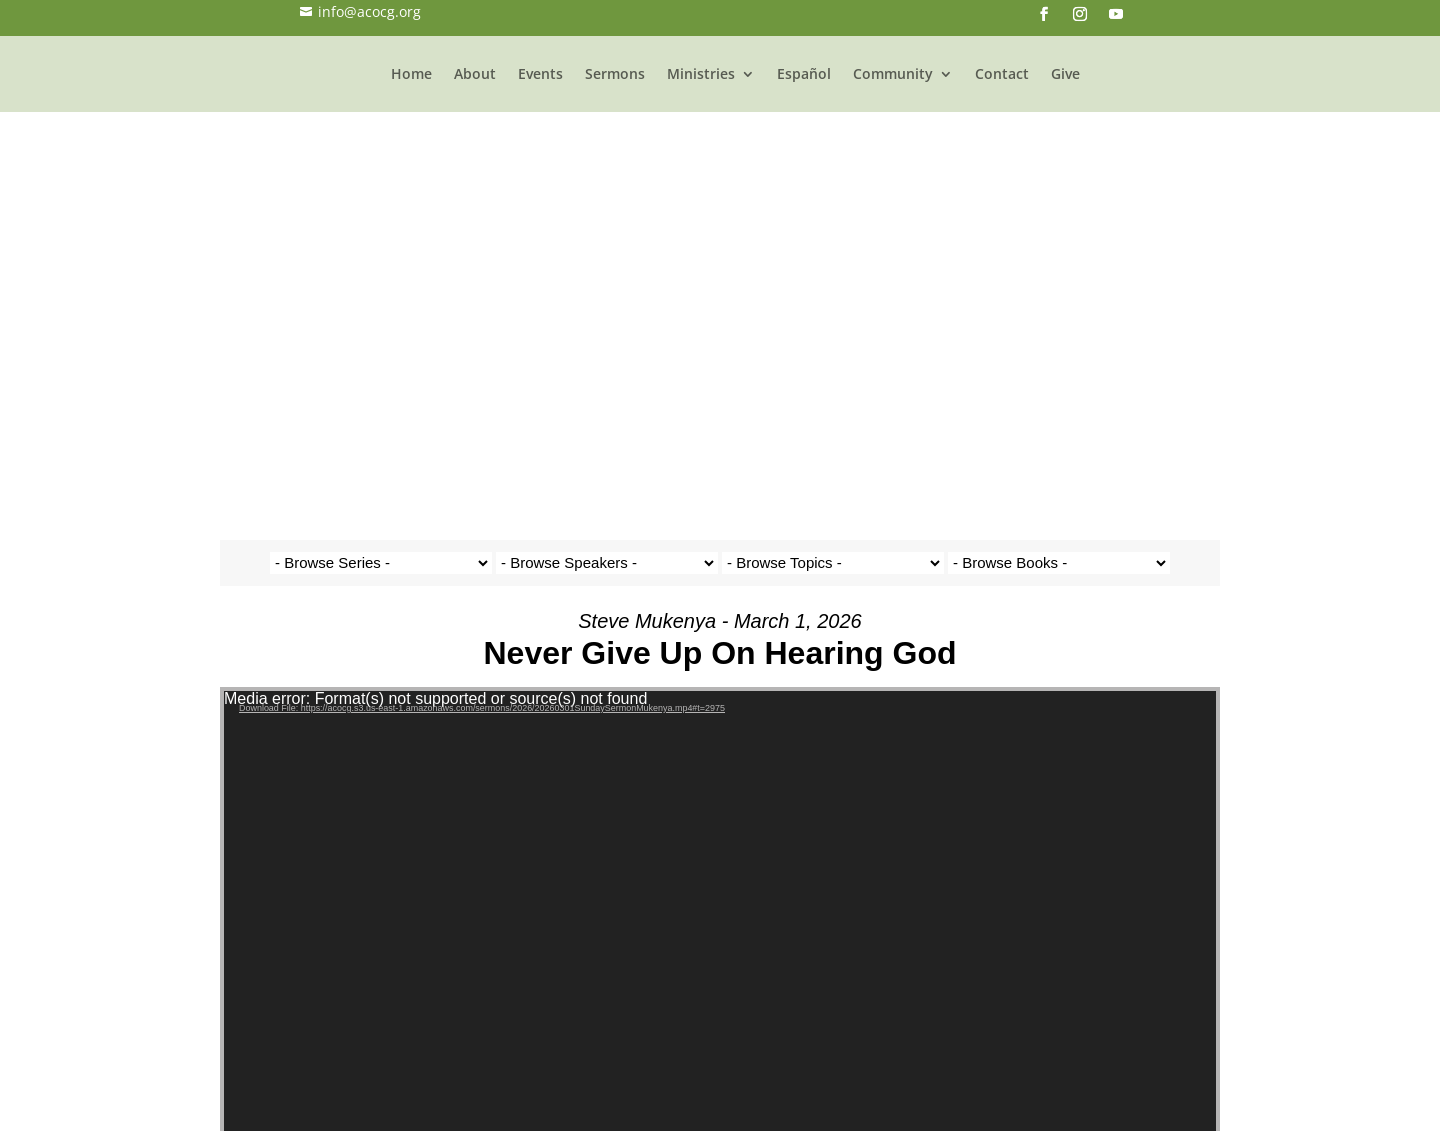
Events (579, 85)
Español (843, 85)
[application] (720, 565)
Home (450, 85)
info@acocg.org (360, 11)
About (514, 85)
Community (932, 85)
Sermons (654, 85)
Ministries (740, 85)
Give (1104, 85)
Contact (1041, 85)
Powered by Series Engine (1146, 1033)
